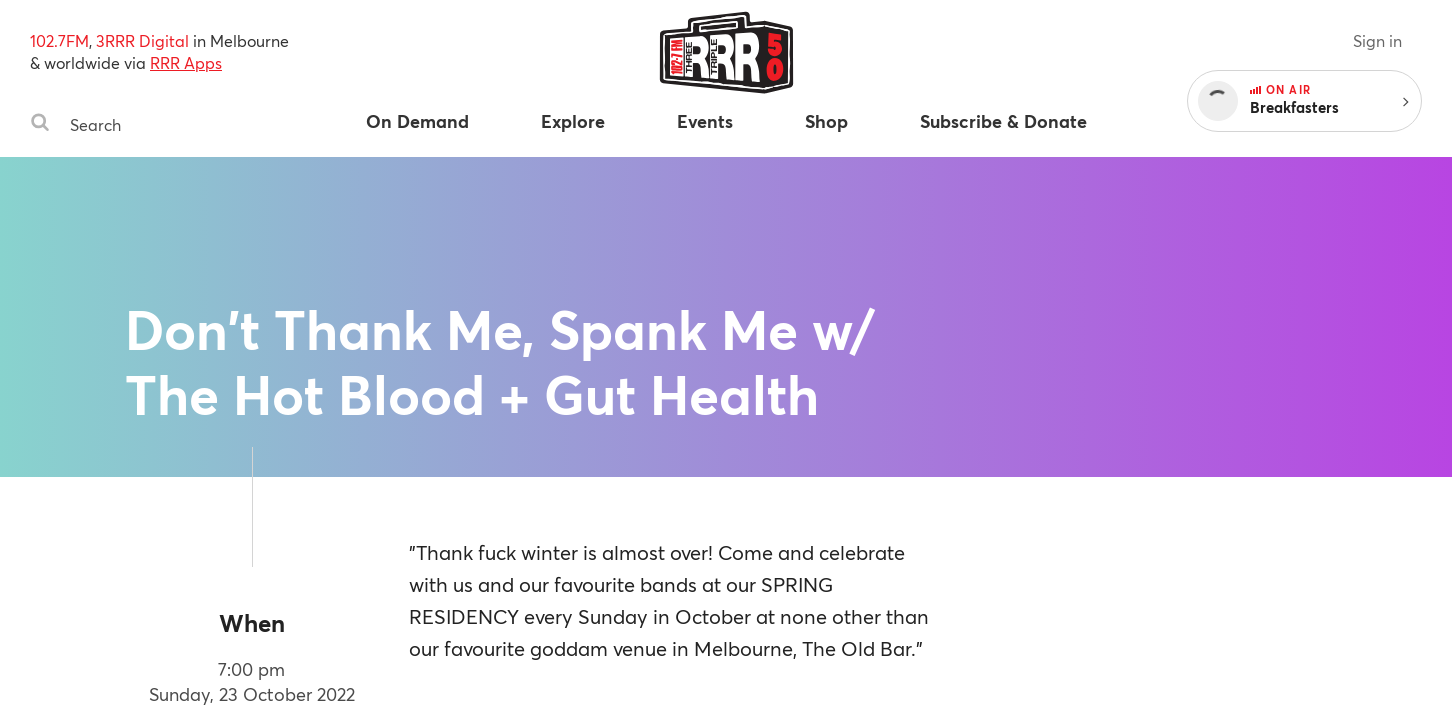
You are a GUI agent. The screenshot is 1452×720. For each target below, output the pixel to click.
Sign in (1377, 40)
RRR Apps (186, 62)
